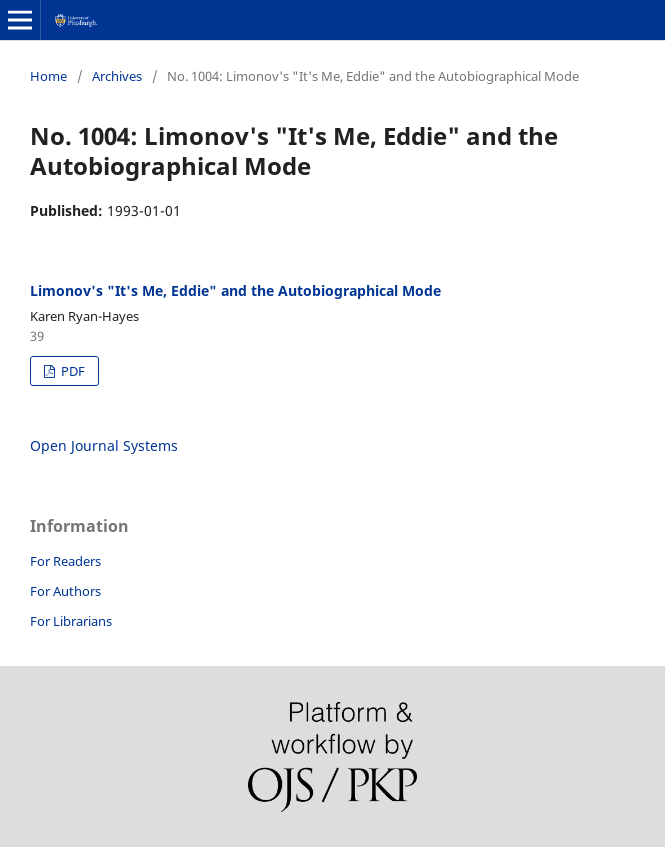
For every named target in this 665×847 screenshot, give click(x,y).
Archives (117, 76)
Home (48, 76)
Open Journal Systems (104, 445)
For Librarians (71, 621)
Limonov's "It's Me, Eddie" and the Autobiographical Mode (235, 290)
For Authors (65, 591)
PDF (71, 371)
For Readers (65, 561)
